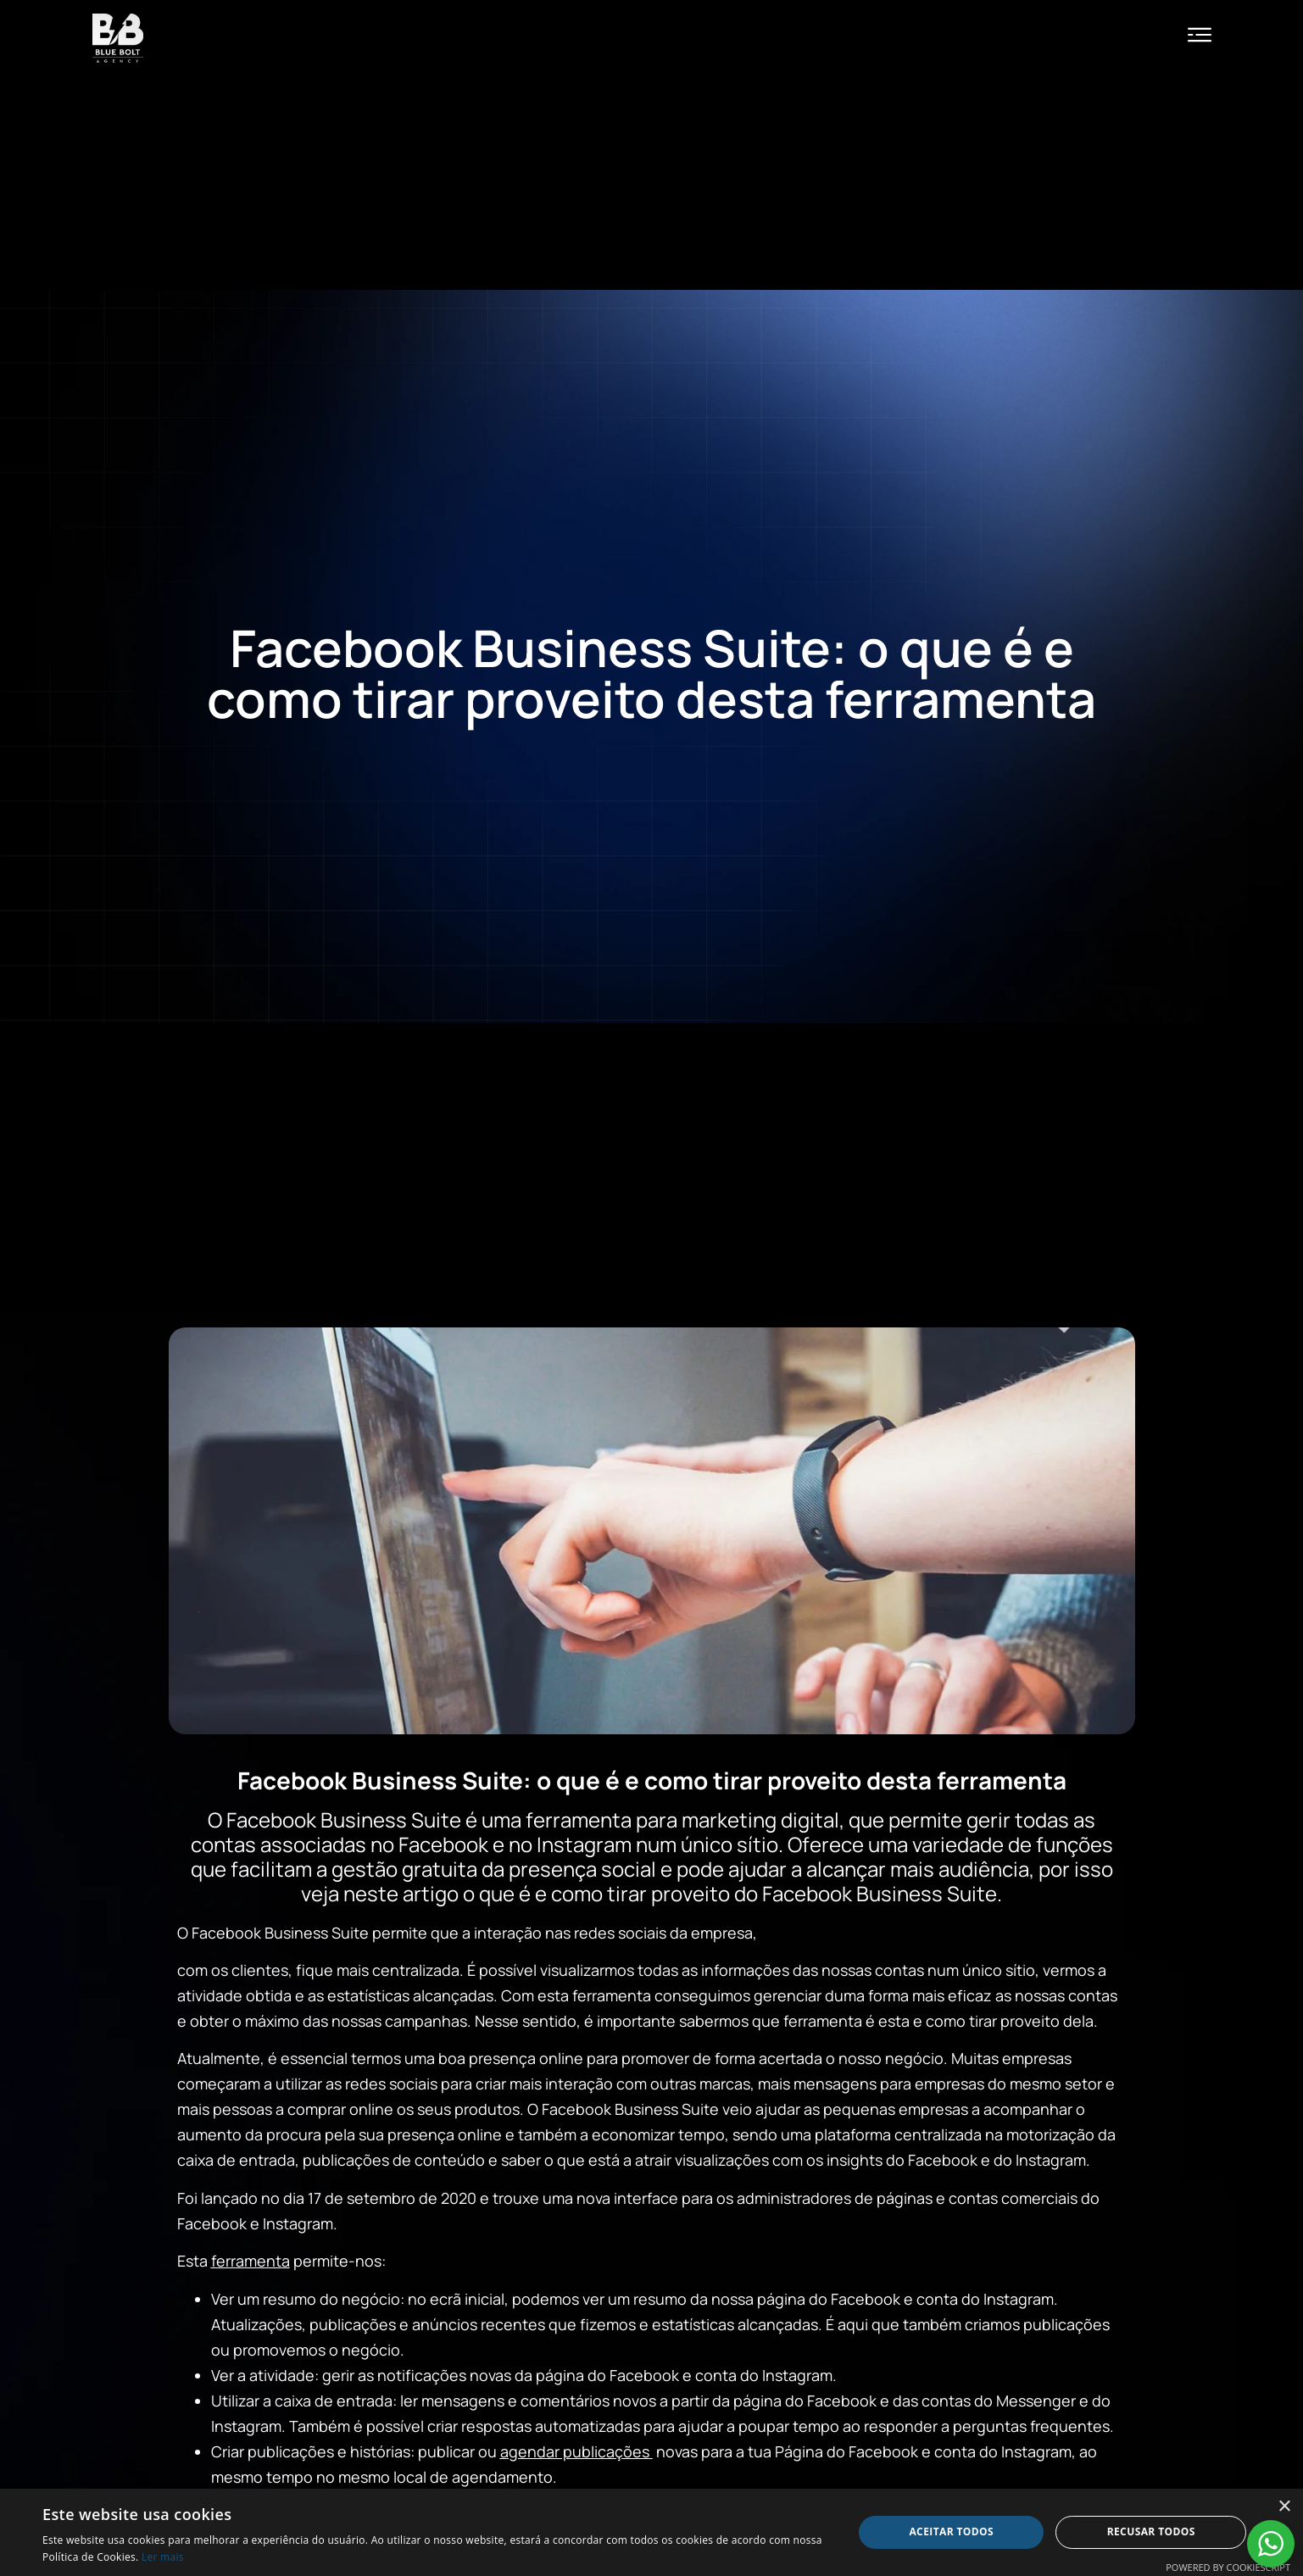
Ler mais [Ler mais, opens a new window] (163, 2557)
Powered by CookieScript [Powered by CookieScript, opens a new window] (1228, 2567)
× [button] (1284, 2507)
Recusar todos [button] (1151, 2531)
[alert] (651, 2532)
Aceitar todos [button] (951, 2531)
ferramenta (250, 2261)
